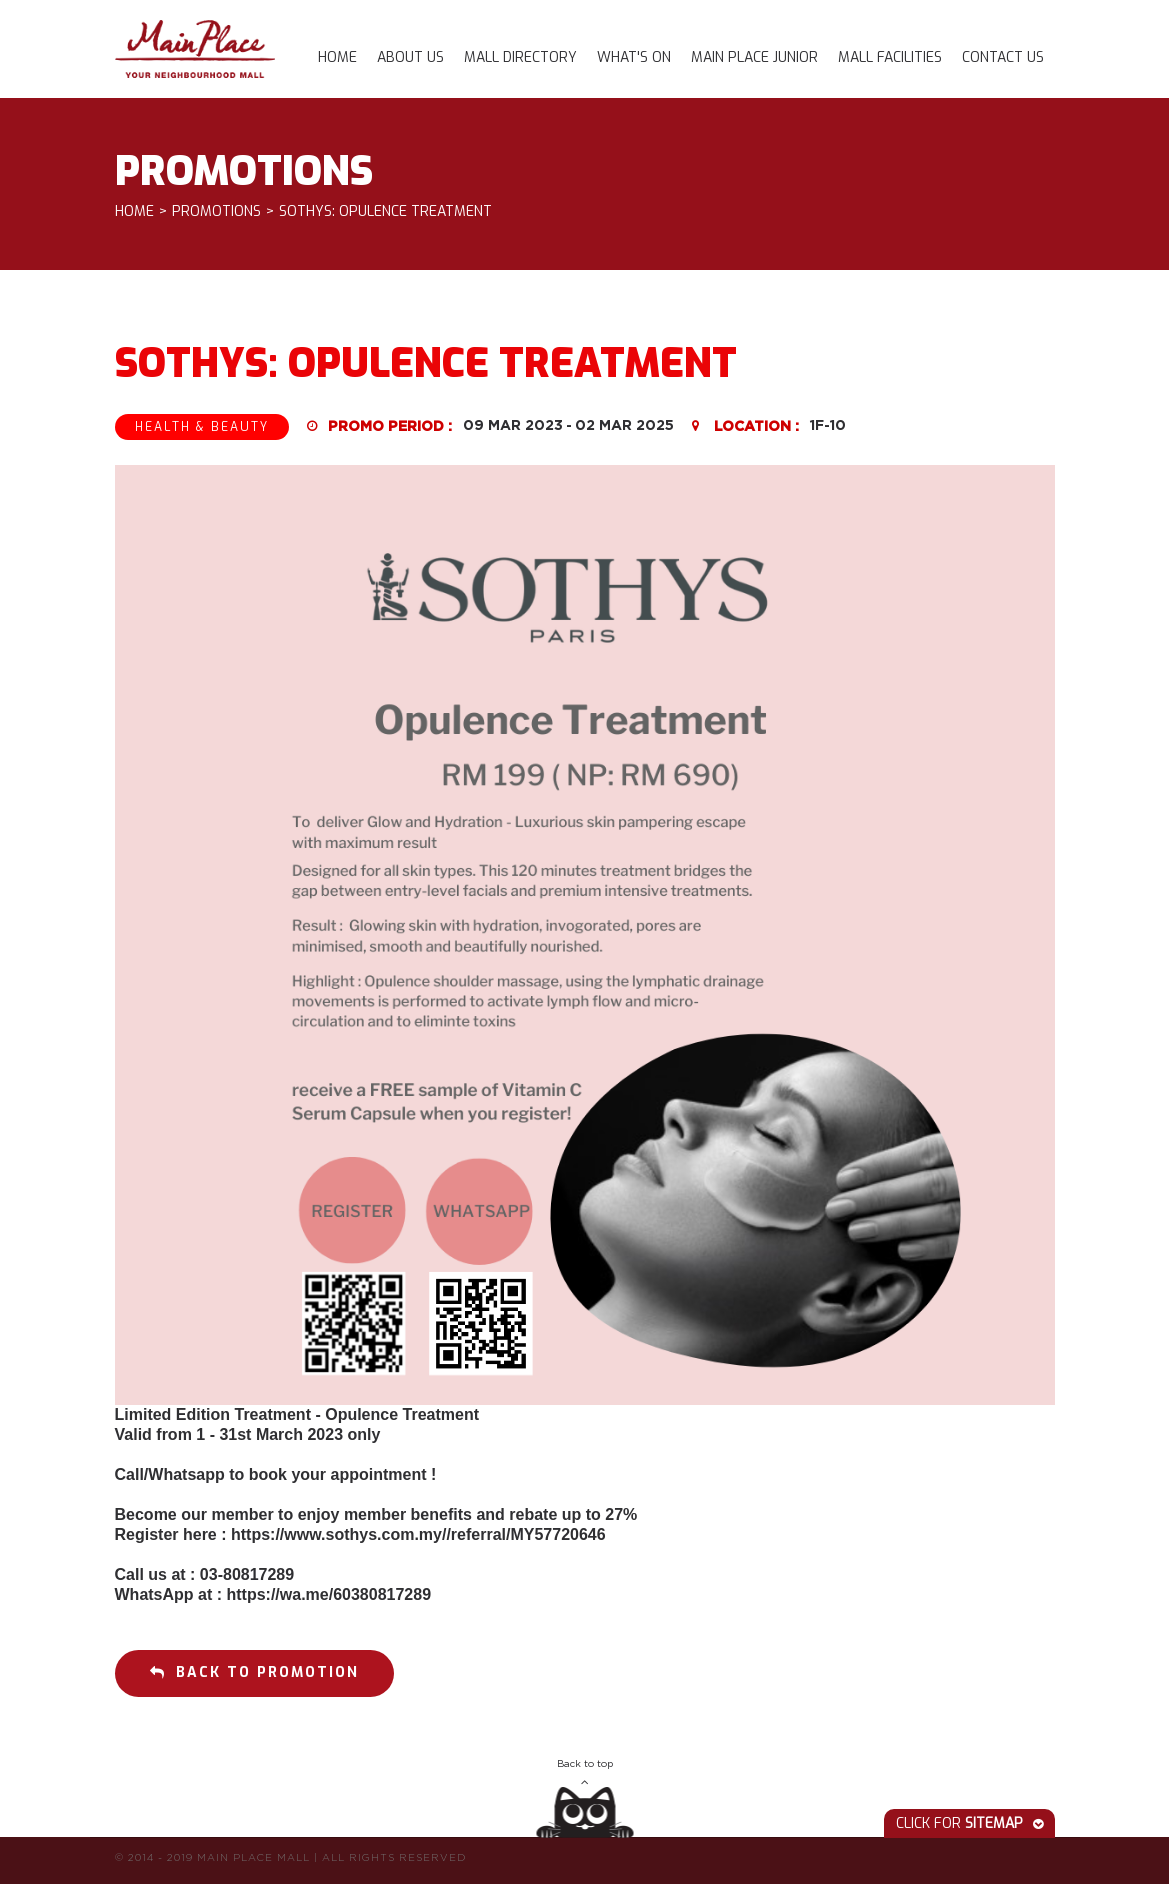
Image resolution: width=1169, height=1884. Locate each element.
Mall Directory (520, 57)
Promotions (216, 212)
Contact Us (1003, 57)
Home (337, 57)
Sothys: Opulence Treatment (385, 212)
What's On (634, 57)
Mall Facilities (890, 57)
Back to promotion (254, 1672)
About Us (410, 57)
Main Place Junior (754, 57)
